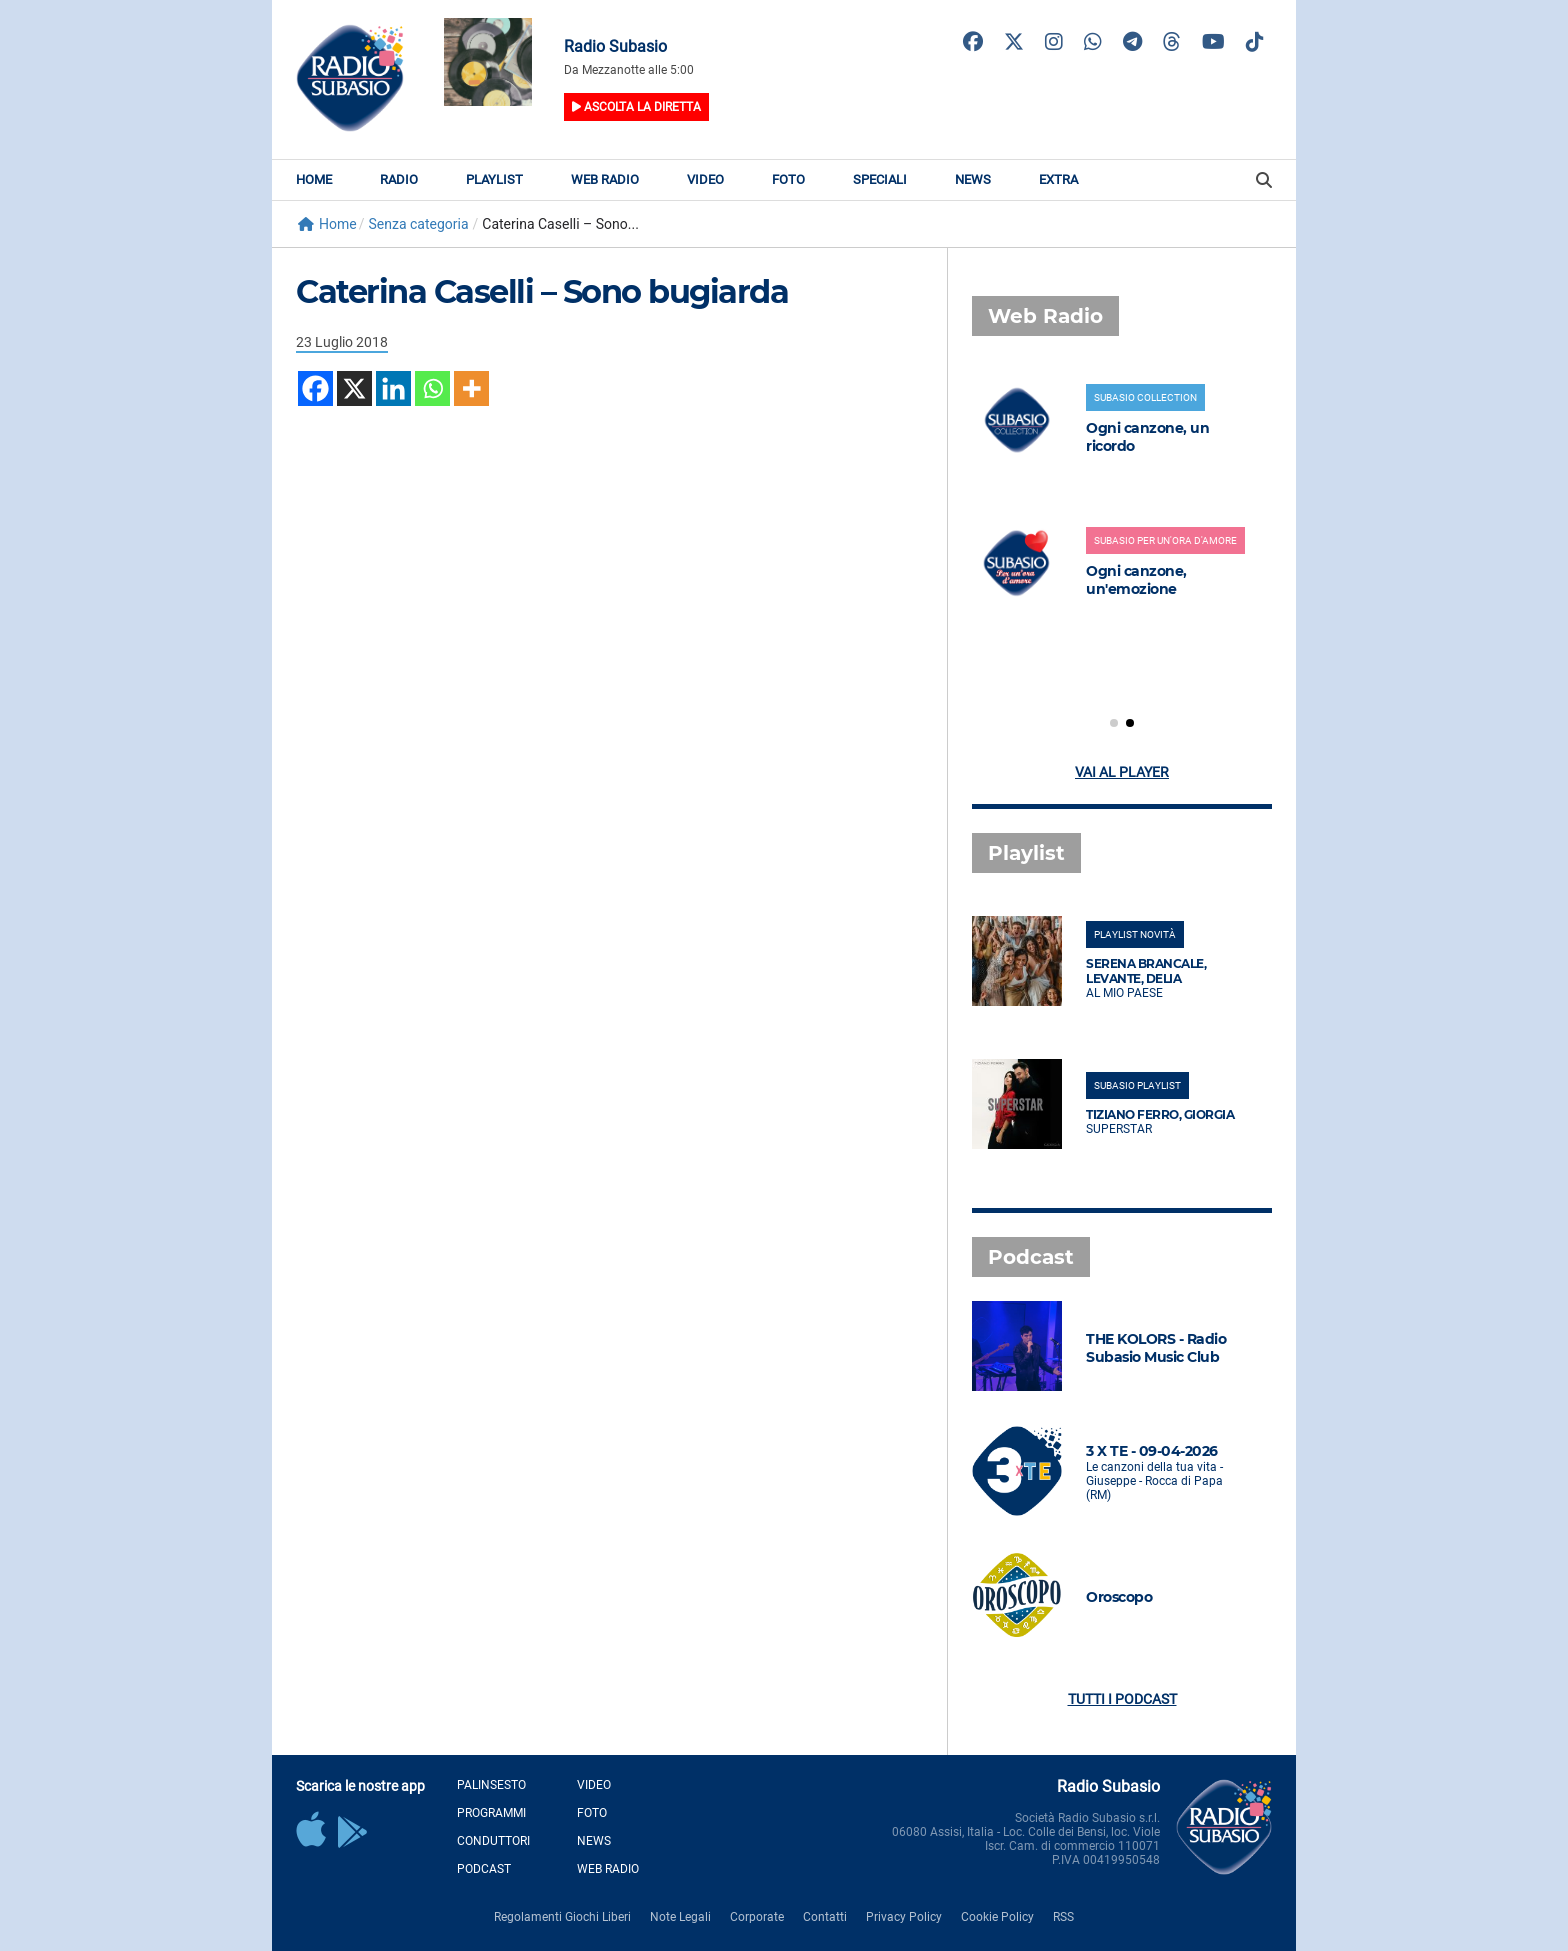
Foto (788, 179)
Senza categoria (418, 224)
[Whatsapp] (432, 388)
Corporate (757, 1917)
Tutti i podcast (1122, 1699)
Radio (399, 179)
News (973, 179)
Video (705, 179)
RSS (1063, 1917)
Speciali (880, 179)
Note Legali (680, 1917)
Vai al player (1122, 772)
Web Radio (605, 179)
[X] (354, 388)
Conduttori (493, 1841)
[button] (1114, 723)
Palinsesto (491, 1785)
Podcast (484, 1869)
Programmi (491, 1813)
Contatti (825, 1917)
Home (314, 179)
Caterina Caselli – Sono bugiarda (542, 291)
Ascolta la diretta (636, 107)
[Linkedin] (393, 388)
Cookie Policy (997, 1917)
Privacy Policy (904, 1917)
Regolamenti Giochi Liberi (562, 1917)
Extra (1058, 179)
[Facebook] (315, 388)
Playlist (494, 179)
